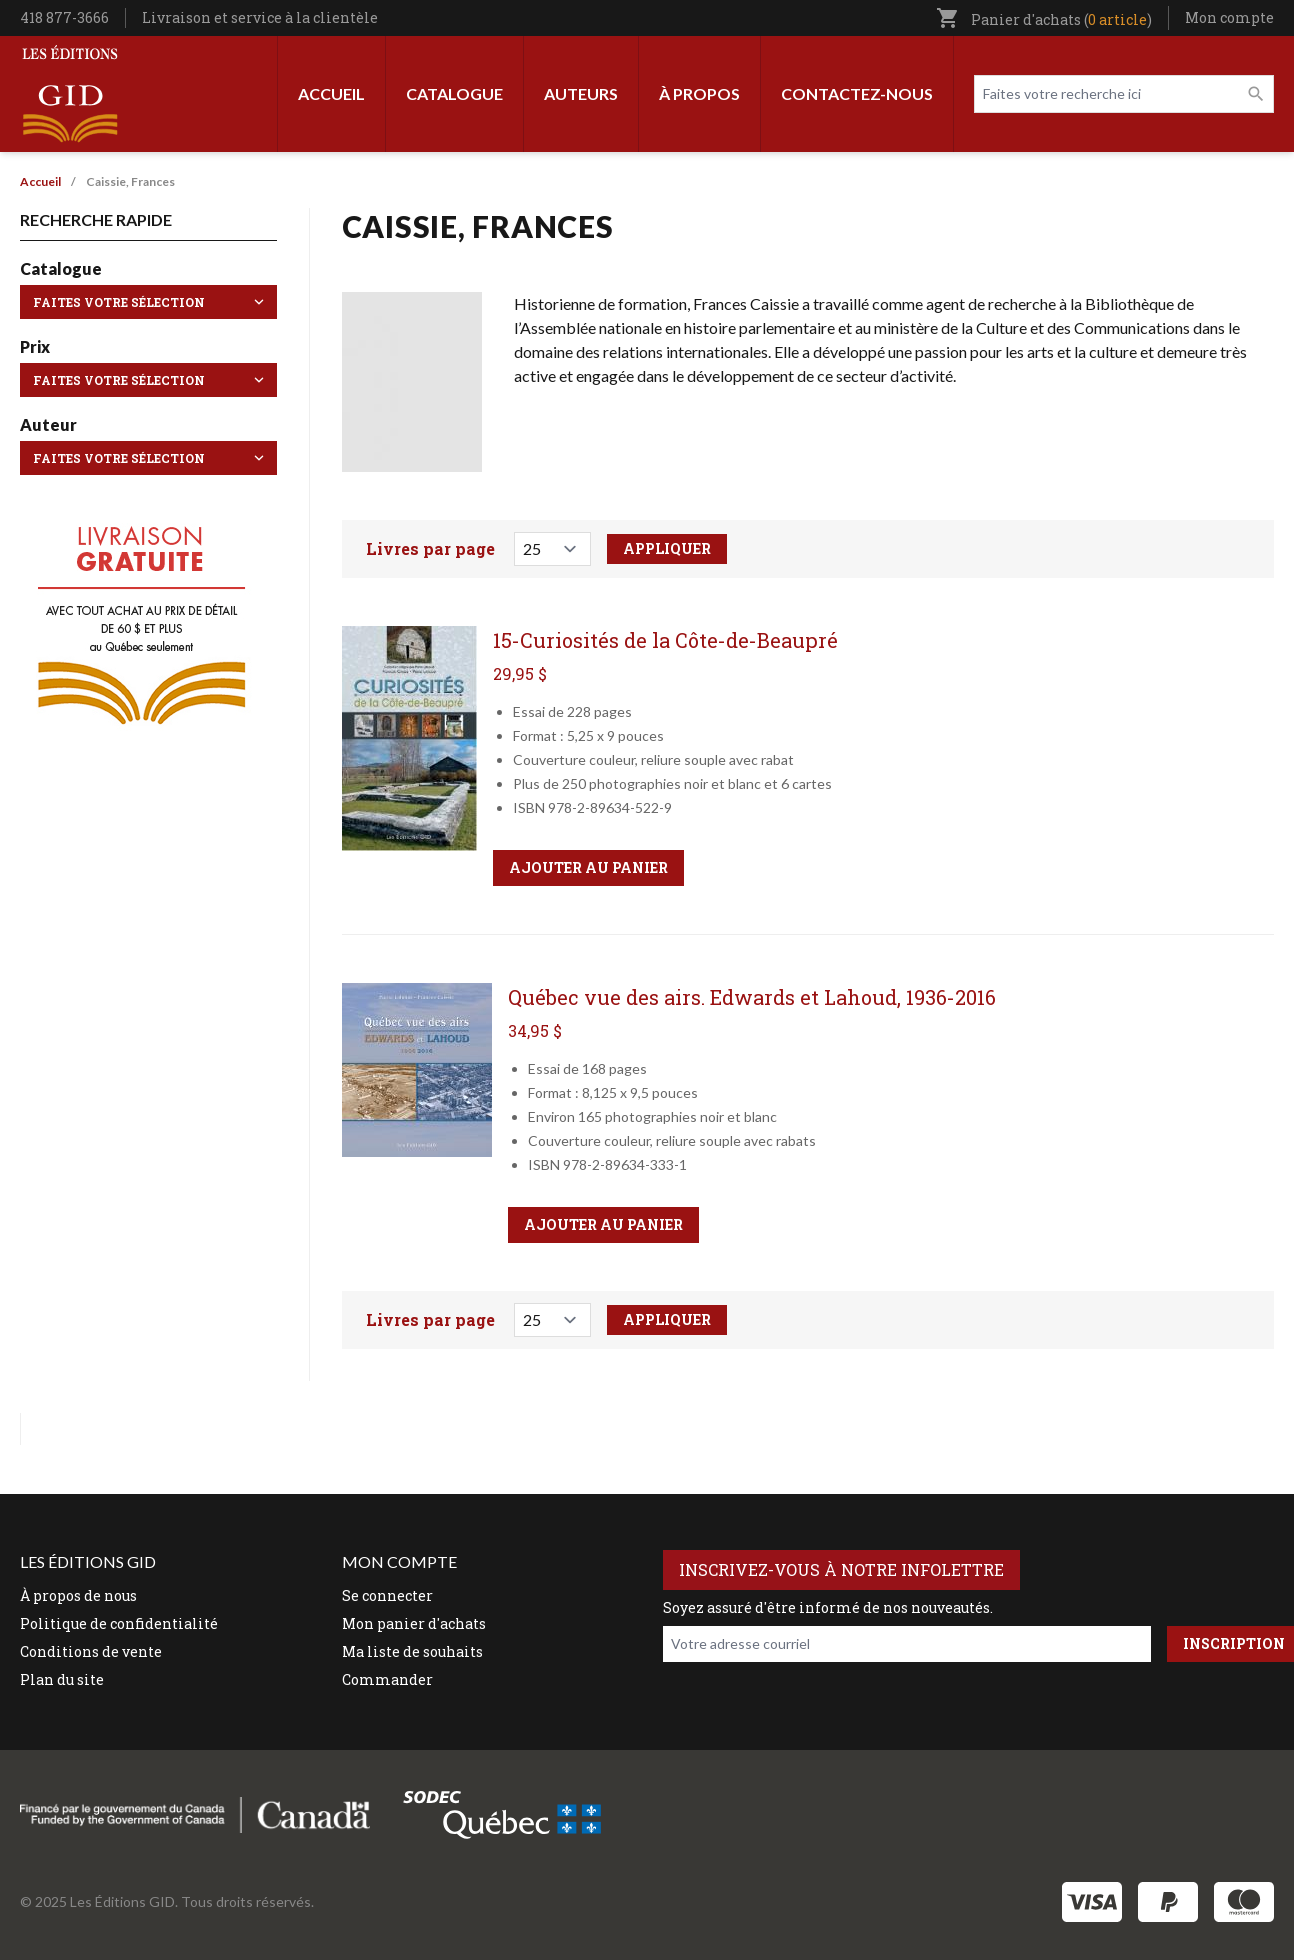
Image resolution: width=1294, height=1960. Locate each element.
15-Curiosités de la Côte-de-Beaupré (665, 640)
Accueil (331, 93)
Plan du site (62, 1679)
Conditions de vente (91, 1651)
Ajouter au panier (588, 867)
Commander (387, 1679)
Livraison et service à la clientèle (260, 17)
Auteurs (581, 93)
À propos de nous (78, 1595)
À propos (699, 93)
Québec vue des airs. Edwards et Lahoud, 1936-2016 (752, 997)
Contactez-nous (857, 93)
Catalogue (454, 93)
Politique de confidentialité (119, 1623)
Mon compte (1229, 17)
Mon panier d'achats (414, 1623)
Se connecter (387, 1595)
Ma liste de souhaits (412, 1651)
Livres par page (430, 548)
